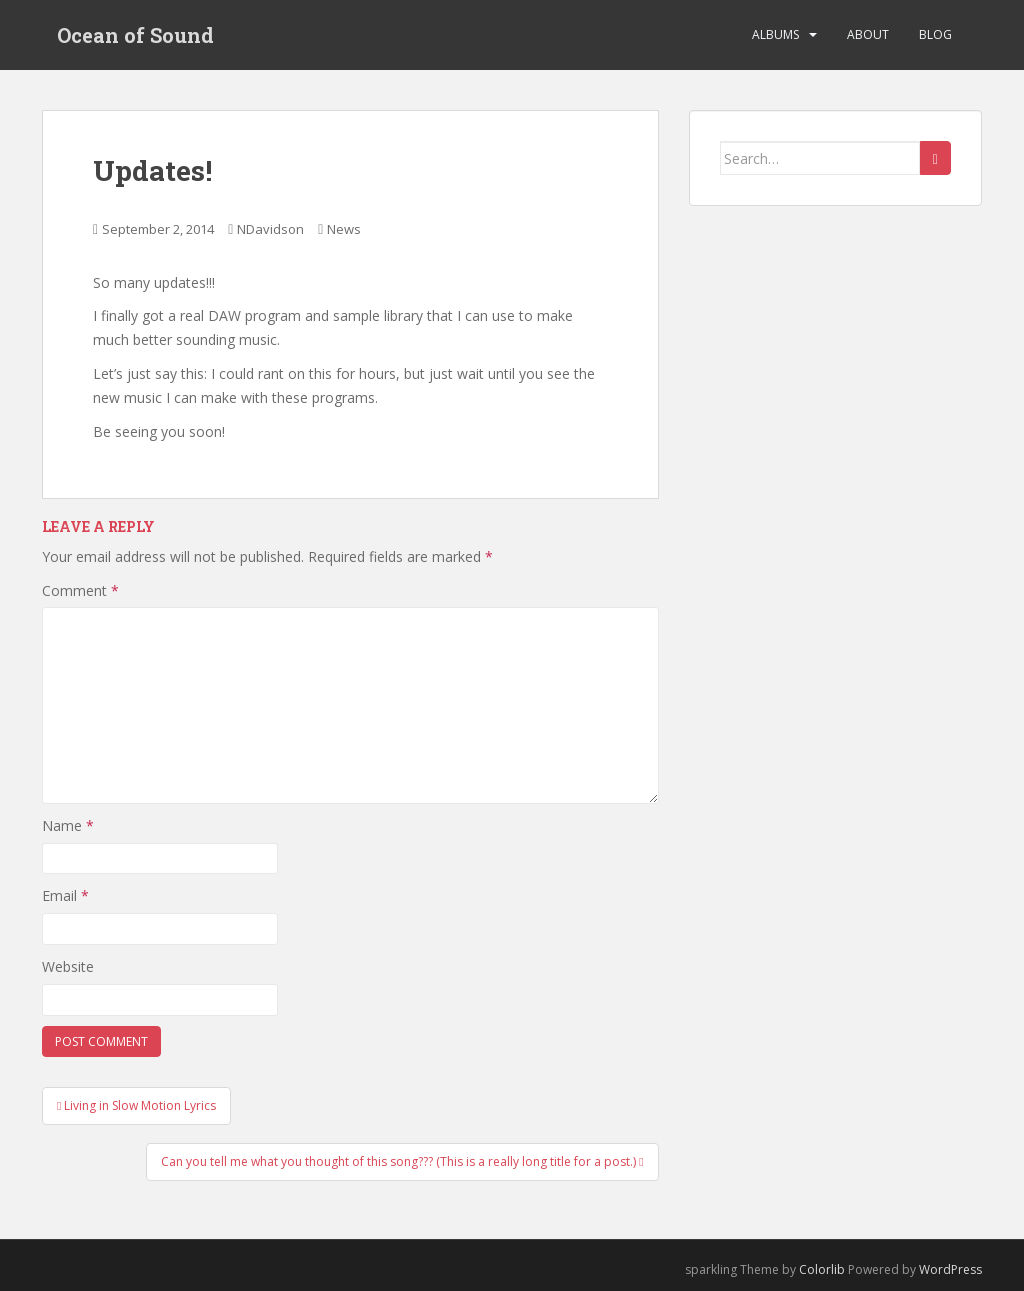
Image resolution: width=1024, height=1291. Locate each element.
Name (68, 825)
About (868, 34)
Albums (775, 34)
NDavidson (270, 229)
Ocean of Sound (135, 35)
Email (65, 895)
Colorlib (822, 1269)
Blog (935, 34)
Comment (80, 590)
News (344, 229)
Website (68, 966)
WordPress (950, 1269)
